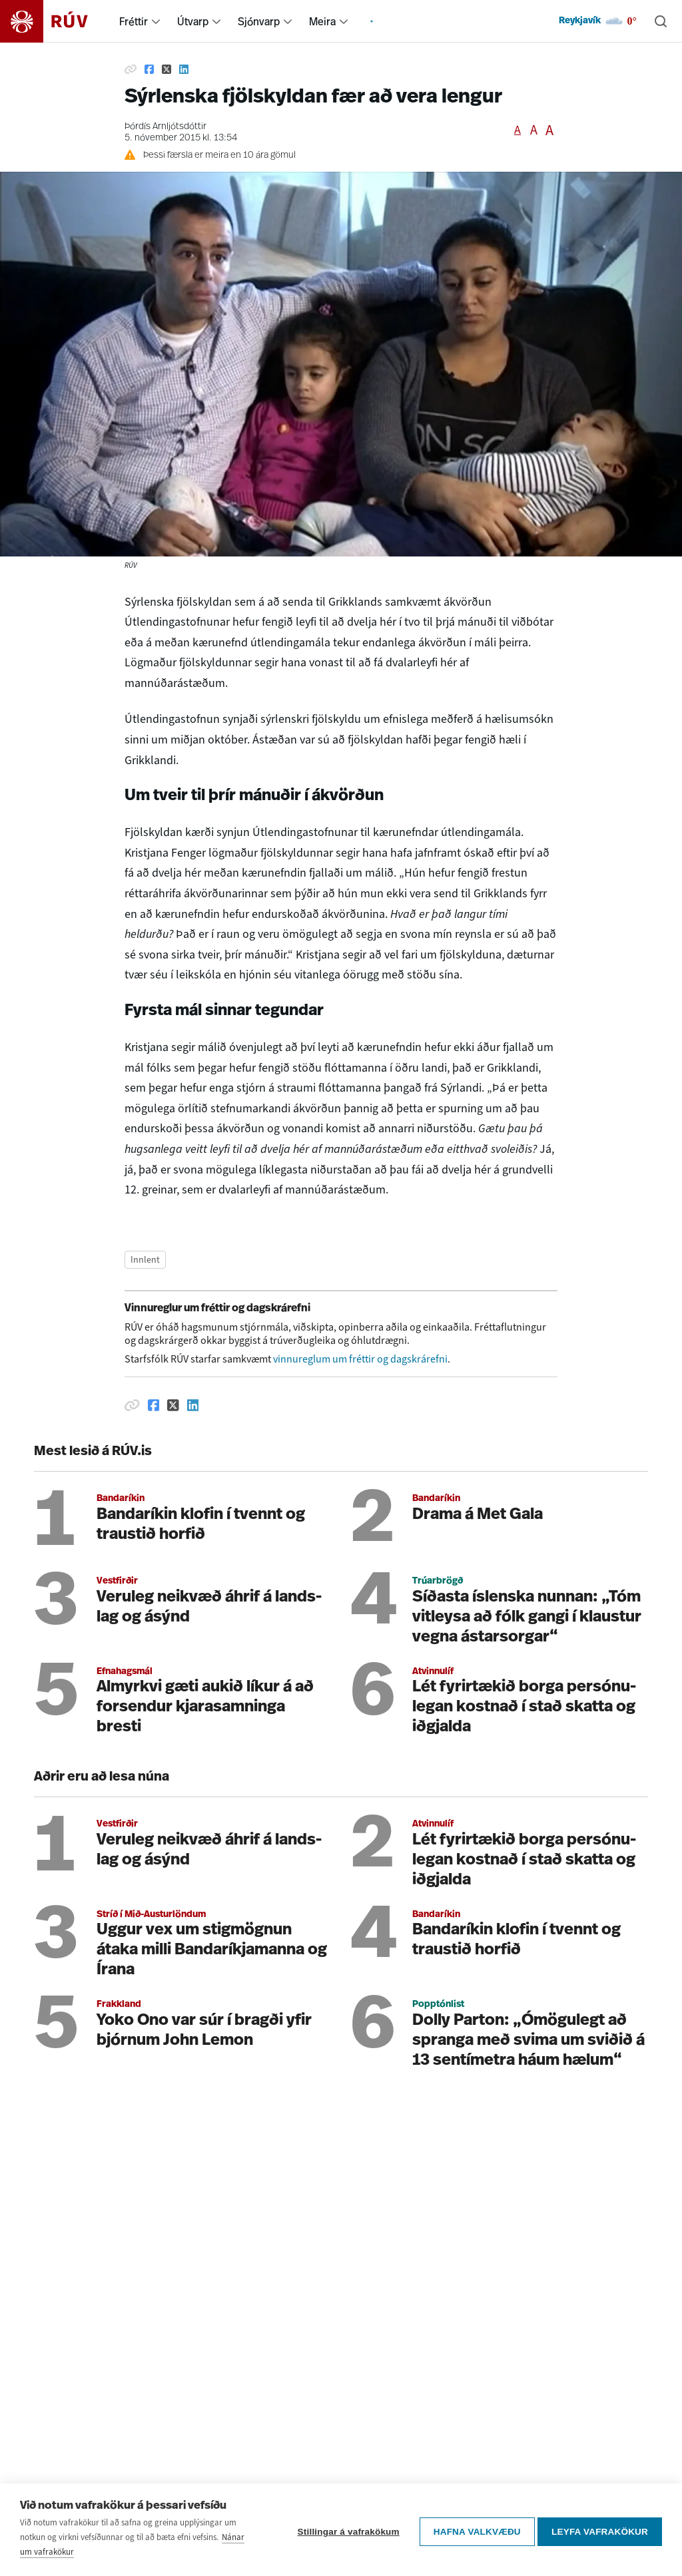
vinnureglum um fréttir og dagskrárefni (360, 1359)
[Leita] (661, 21)
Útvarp (192, 21)
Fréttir (133, 21)
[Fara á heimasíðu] (55, 21)
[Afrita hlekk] (131, 69)
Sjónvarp (259, 21)
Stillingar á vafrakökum (345, 2532)
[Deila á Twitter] (166, 69)
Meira (322, 21)
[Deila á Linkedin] (183, 69)
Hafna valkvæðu (473, 2532)
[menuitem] (156, 21)
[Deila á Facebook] (149, 69)
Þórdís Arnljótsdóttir (165, 127)
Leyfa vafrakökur (599, 2532)
